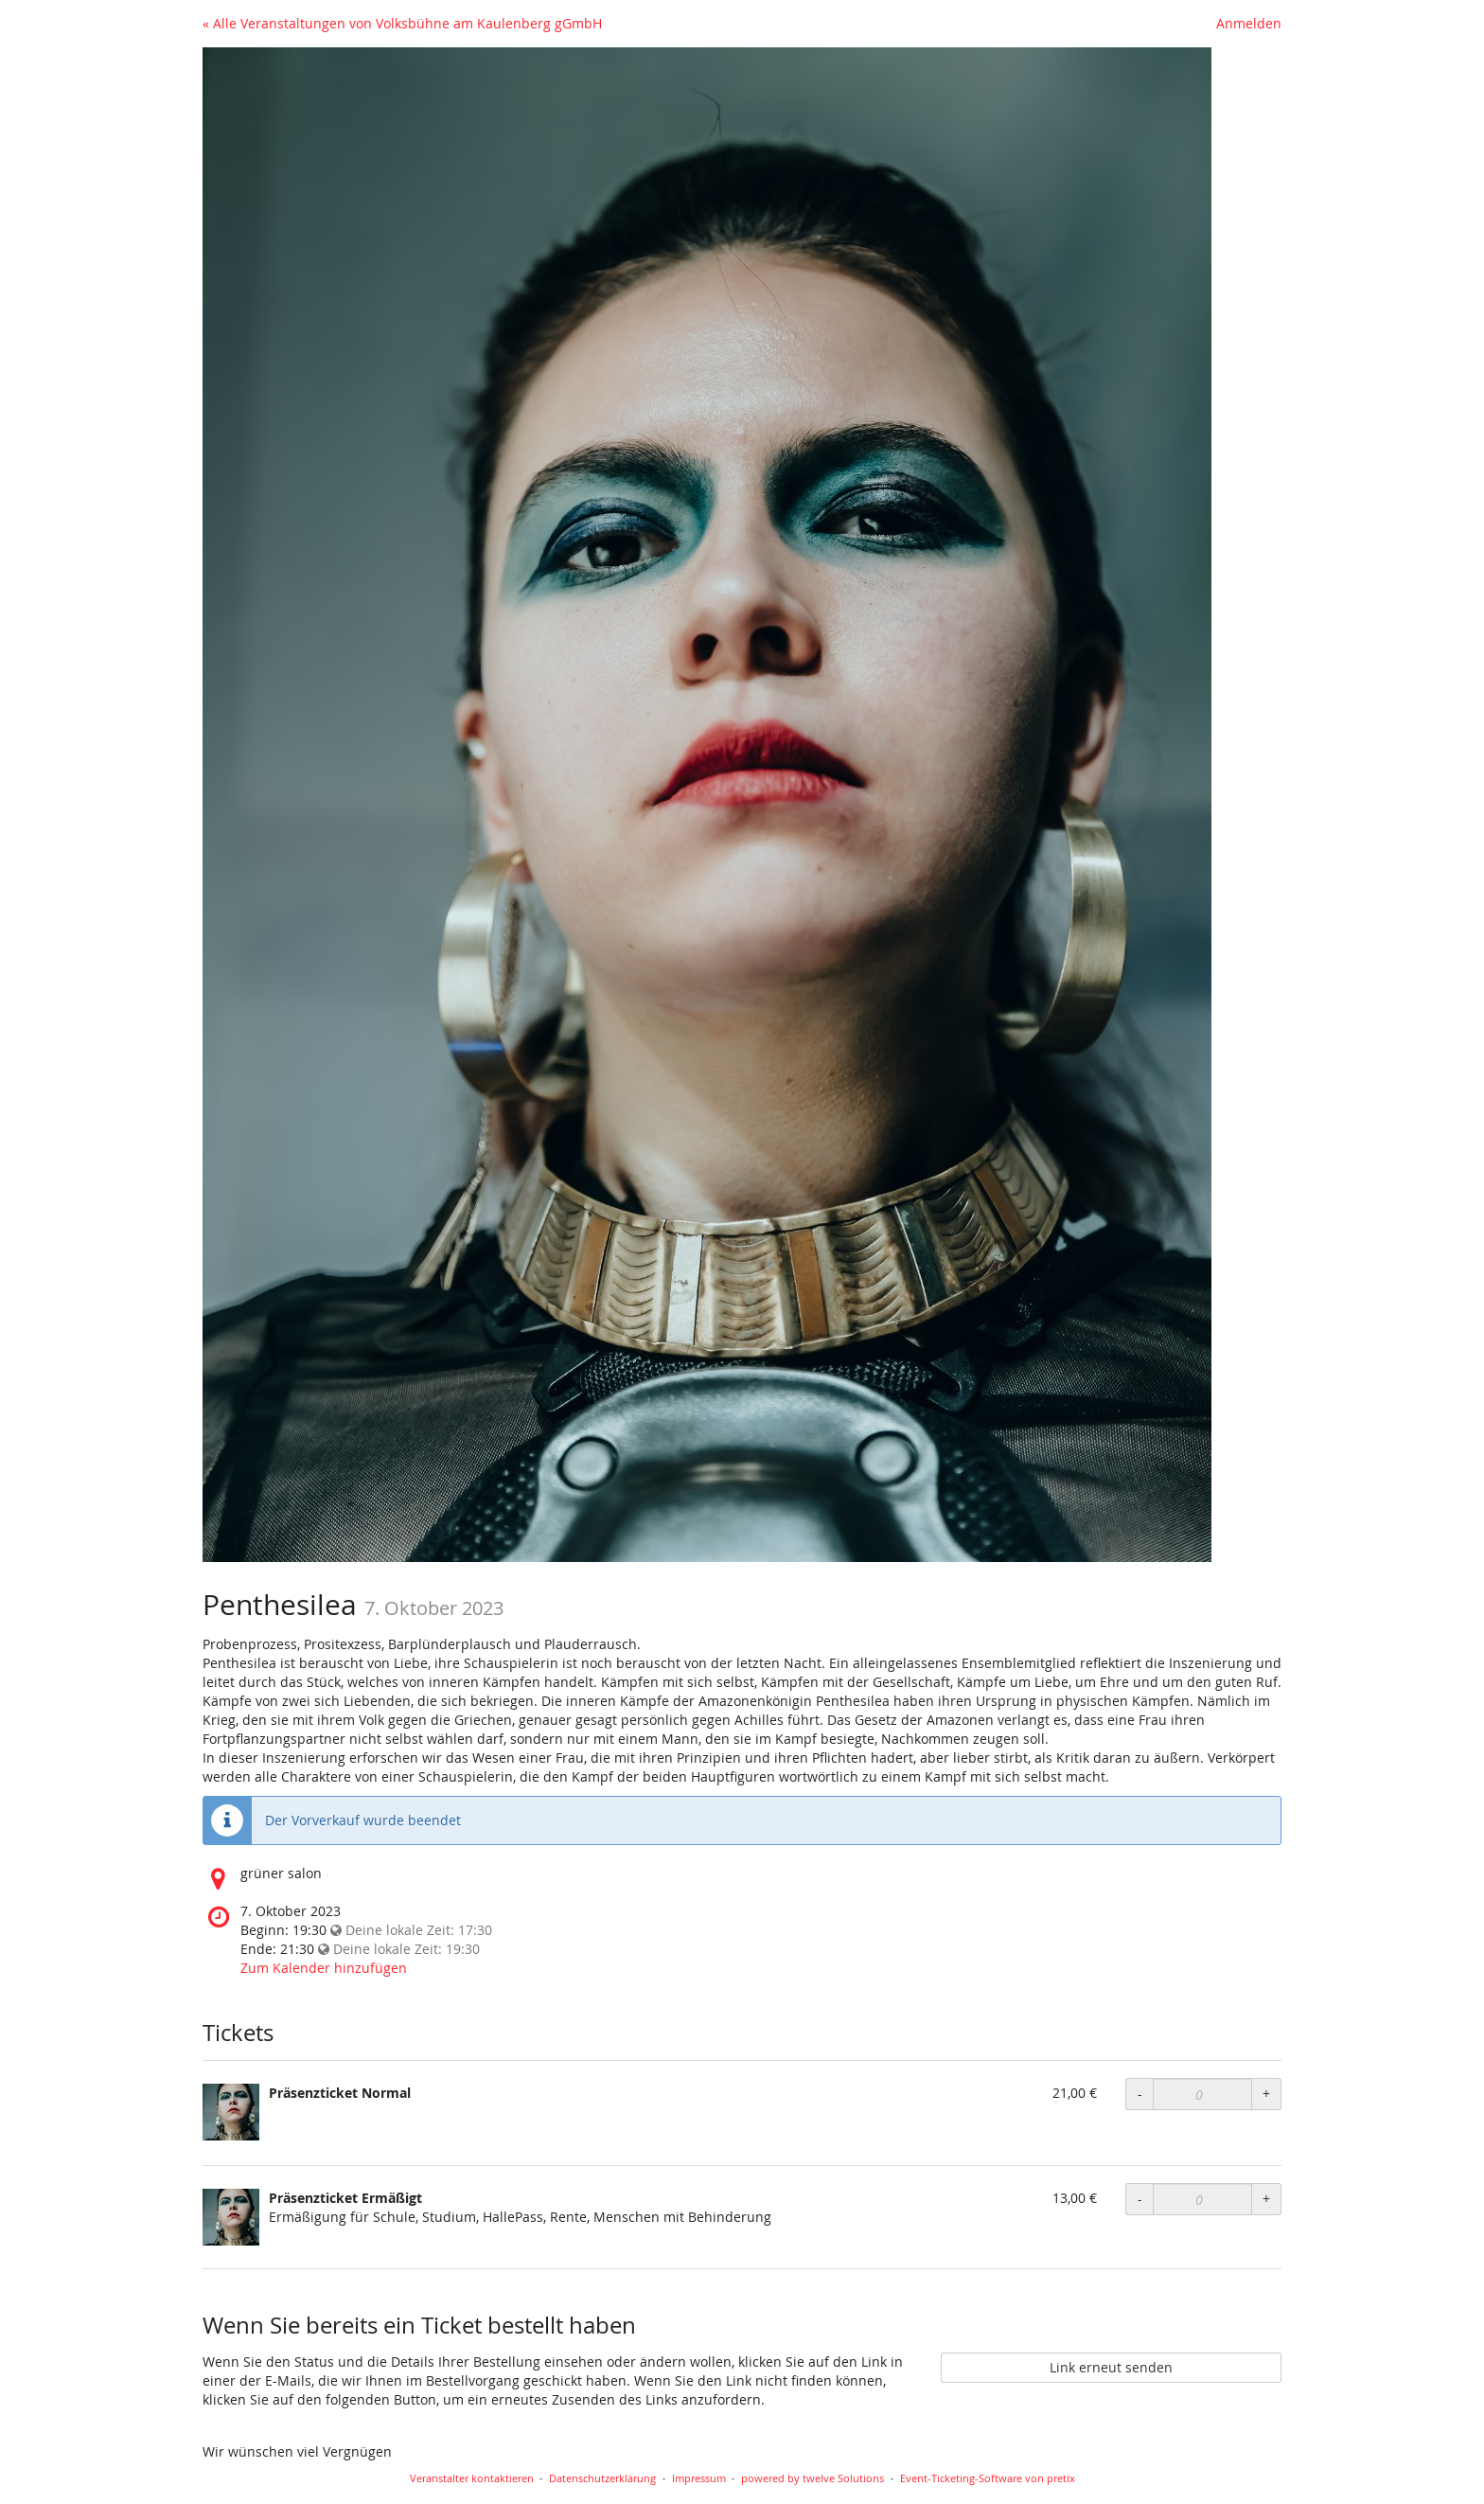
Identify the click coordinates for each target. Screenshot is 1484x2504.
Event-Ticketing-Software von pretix (987, 2478)
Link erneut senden (1111, 2367)
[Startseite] (707, 804)
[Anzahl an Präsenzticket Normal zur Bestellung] (1202, 2094)
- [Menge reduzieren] (1140, 2094)
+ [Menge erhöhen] (1266, 2094)
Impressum (699, 2478)
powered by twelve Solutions (812, 2478)
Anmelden (1248, 23)
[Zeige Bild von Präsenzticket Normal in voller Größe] (231, 2112)
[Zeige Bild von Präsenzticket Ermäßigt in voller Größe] (231, 2217)
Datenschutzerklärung (602, 2478)
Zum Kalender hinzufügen (323, 1968)
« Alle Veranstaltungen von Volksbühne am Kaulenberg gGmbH (402, 23)
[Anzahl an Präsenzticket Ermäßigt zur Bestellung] (1202, 2199)
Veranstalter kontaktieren (472, 2478)
